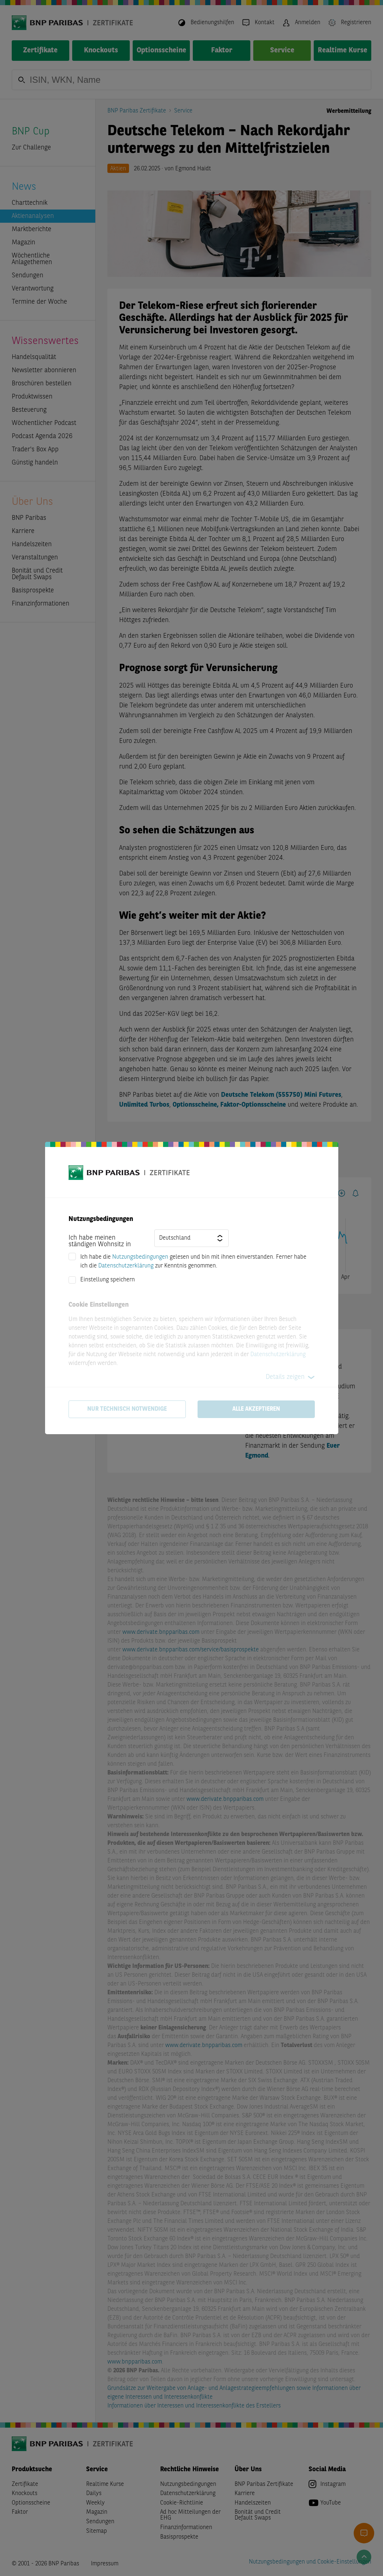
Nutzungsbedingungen (140, 1257)
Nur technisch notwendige (127, 1409)
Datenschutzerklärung (126, 1266)
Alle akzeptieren (256, 1409)
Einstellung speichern (107, 1280)
